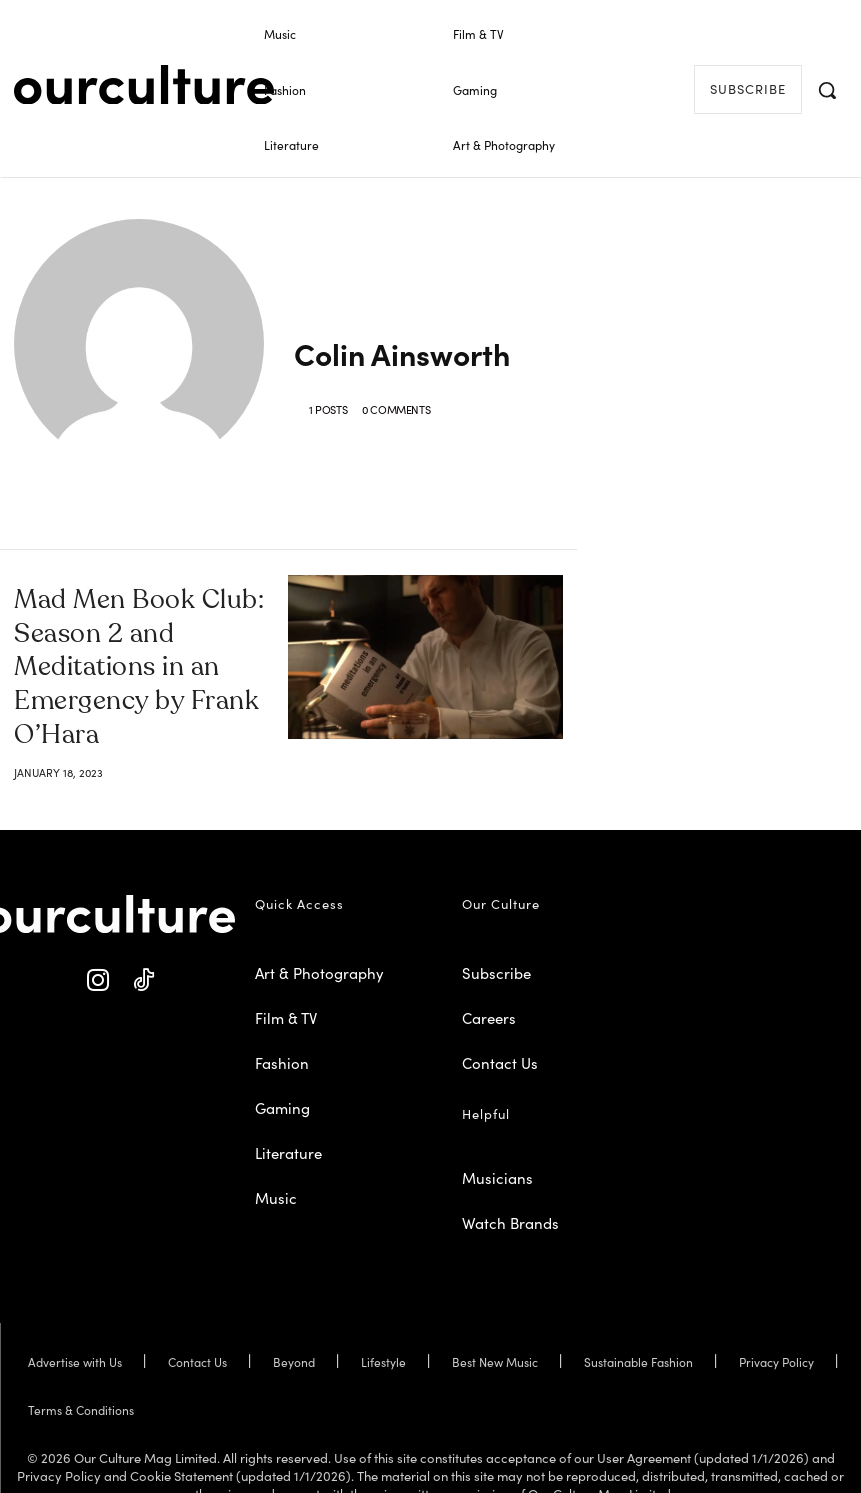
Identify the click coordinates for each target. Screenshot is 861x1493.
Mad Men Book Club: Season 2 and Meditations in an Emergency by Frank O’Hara (140, 643)
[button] (827, 90)
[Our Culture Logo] (144, 85)
